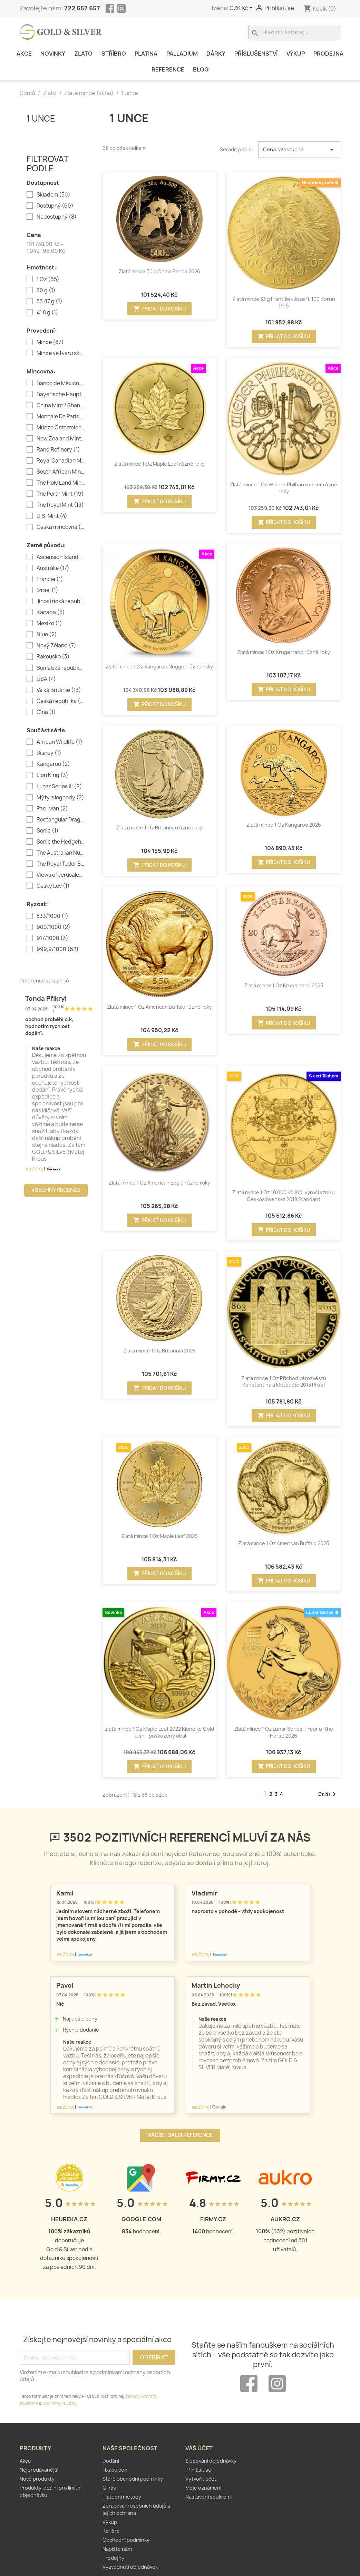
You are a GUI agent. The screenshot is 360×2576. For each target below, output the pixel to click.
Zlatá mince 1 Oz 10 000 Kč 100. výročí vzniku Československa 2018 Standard (283, 1196)
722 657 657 (82, 8)
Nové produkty (37, 2478)
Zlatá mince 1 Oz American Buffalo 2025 (283, 1543)
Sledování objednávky (210, 2461)
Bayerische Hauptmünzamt (61, 394)
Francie (50, 579)
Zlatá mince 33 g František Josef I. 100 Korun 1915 (283, 302)
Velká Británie (59, 690)
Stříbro (113, 53)
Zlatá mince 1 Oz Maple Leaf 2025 (159, 1536)
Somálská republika (61, 668)
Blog (200, 69)
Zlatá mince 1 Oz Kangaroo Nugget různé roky (159, 666)
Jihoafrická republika (61, 601)
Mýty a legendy (60, 797)
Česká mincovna (61, 527)
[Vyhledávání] (294, 32)
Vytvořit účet (200, 2478)
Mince (50, 342)
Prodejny (113, 2558)
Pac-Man (52, 808)
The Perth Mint (60, 494)
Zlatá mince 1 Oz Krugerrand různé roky (283, 652)
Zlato (83, 53)
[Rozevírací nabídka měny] (242, 8)
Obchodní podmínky (126, 2540)
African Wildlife (59, 742)
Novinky (52, 53)
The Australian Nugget (61, 852)
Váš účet (199, 2448)
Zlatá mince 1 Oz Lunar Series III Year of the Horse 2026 (283, 1732)
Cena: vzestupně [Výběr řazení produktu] (299, 149)
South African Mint (61, 471)
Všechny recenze (55, 1190)
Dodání (111, 2461)
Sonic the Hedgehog (61, 841)
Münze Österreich (61, 427)
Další (328, 1794)
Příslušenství (256, 53)
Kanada (51, 612)
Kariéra (111, 2531)
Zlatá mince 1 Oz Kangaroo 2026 (283, 824)
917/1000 (52, 938)
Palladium (182, 53)
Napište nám (117, 2549)
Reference (168, 69)
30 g (46, 290)
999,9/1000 (58, 949)
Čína (46, 712)
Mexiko (49, 623)
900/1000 (53, 927)
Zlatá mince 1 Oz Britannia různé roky (159, 827)
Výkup (295, 53)
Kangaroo (53, 764)
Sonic (48, 830)
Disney (49, 753)
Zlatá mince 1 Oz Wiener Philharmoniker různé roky (283, 488)
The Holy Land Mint (61, 482)
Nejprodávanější (39, 2469)
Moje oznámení (203, 2487)
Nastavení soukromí (208, 2496)
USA (46, 679)
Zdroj (34, 1169)
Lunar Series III (59, 786)
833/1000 (52, 916)
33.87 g (49, 301)
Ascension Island (61, 557)
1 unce (41, 118)
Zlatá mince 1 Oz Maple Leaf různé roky (159, 463)
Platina (146, 53)
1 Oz (48, 279)
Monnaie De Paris (61, 416)
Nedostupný (57, 216)
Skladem (53, 194)
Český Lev (53, 886)
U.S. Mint (52, 516)
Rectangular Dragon (61, 819)
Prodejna (328, 53)
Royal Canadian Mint (61, 460)
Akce (24, 53)
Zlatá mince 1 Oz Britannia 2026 (159, 1350)
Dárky (215, 53)
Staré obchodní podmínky (133, 2478)
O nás (109, 2487)
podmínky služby (59, 2403)
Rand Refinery (58, 449)
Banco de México (61, 383)
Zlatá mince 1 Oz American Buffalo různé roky (159, 1007)
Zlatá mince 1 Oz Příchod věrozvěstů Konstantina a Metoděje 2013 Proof (283, 1381)
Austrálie (53, 568)
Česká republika (61, 701)
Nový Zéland (56, 645)
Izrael (47, 590)
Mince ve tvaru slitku (61, 353)
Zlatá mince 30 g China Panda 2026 (159, 271)
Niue (47, 634)
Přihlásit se (198, 2469)
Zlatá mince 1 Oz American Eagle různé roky (159, 1182)
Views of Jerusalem (61, 875)
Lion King (52, 775)
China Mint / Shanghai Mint (61, 405)
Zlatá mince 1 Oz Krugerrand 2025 (283, 985)
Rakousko (53, 656)
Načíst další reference (180, 2135)
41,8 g (47, 312)
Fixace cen (115, 2469)
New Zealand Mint (61, 438)
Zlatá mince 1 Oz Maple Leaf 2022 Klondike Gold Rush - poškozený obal (159, 1732)
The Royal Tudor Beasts (61, 864)
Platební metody (122, 2496)
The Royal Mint (60, 505)
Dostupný (55, 205)
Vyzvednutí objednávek (130, 2567)
